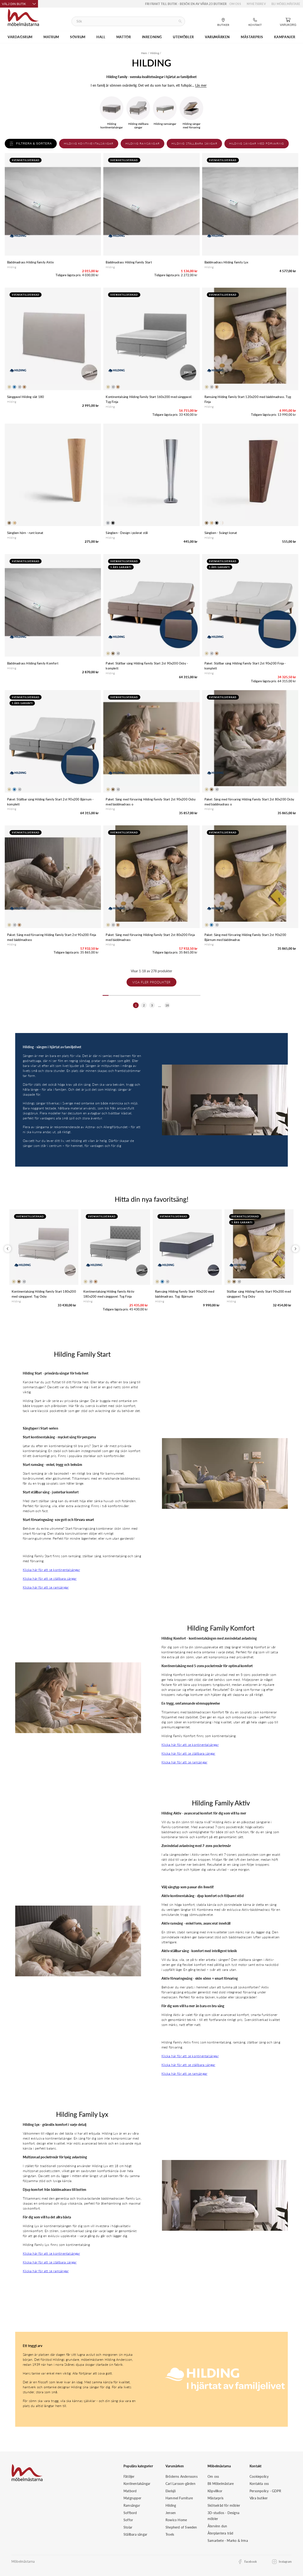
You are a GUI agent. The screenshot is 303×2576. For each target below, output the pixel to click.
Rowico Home (176, 2520)
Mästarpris (215, 2498)
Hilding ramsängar (142, 143)
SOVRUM (77, 37)
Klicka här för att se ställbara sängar (50, 1578)
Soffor (128, 2520)
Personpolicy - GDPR (265, 2491)
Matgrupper (132, 2498)
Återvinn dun (217, 2526)
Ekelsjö (171, 2491)
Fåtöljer (129, 2476)
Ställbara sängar (135, 2534)
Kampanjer (284, 37)
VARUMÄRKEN (217, 37)
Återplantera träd (220, 2533)
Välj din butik (19, 4)
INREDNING (152, 37)
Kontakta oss (259, 2484)
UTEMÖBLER (183, 37)
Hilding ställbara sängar (194, 143)
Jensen (171, 2513)
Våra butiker (259, 2498)
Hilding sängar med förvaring (256, 143)
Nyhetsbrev (256, 4)
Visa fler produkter (151, 982)
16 (167, 1005)
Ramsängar (131, 2505)
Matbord (130, 2491)
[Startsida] (23, 17)
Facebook (250, 2561)
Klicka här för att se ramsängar (46, 1587)
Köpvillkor (215, 2491)
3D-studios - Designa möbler (223, 2516)
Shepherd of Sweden (181, 2527)
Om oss (235, 4)
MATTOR (123, 37)
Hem (144, 53)
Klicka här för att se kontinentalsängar (51, 1570)
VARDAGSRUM (20, 37)
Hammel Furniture (179, 2498)
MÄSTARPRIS (252, 37)
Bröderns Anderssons (182, 2476)
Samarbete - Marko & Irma (228, 2541)
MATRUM (51, 37)
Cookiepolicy (259, 2476)
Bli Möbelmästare (285, 4)
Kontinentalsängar (136, 2484)
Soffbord (130, 2513)
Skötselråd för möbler (224, 2505)
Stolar (127, 2527)
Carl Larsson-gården (180, 2484)
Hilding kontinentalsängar (89, 143)
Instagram (285, 2561)
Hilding (171, 2505)
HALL (100, 37)
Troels (170, 2534)
